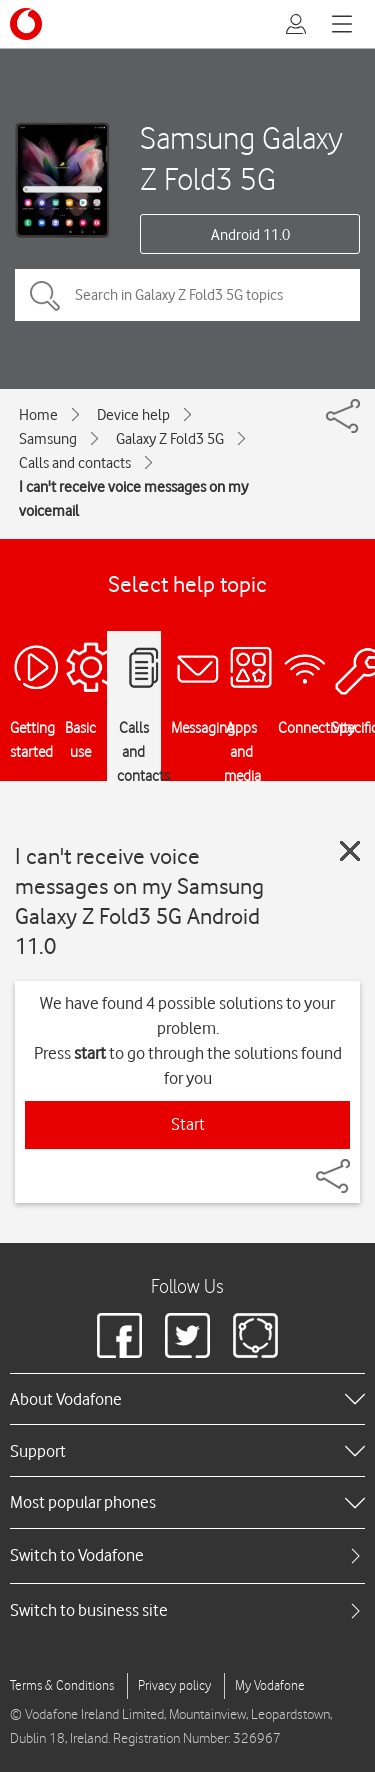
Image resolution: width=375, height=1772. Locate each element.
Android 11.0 (250, 235)
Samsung (48, 439)
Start (188, 1124)
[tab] (187, 1555)
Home (38, 415)
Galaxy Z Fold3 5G (170, 439)
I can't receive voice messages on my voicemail (133, 499)
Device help (133, 415)
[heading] (187, 1399)
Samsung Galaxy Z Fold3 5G (241, 158)
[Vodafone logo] (26, 24)
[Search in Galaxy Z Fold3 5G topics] (187, 295)
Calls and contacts (75, 463)
